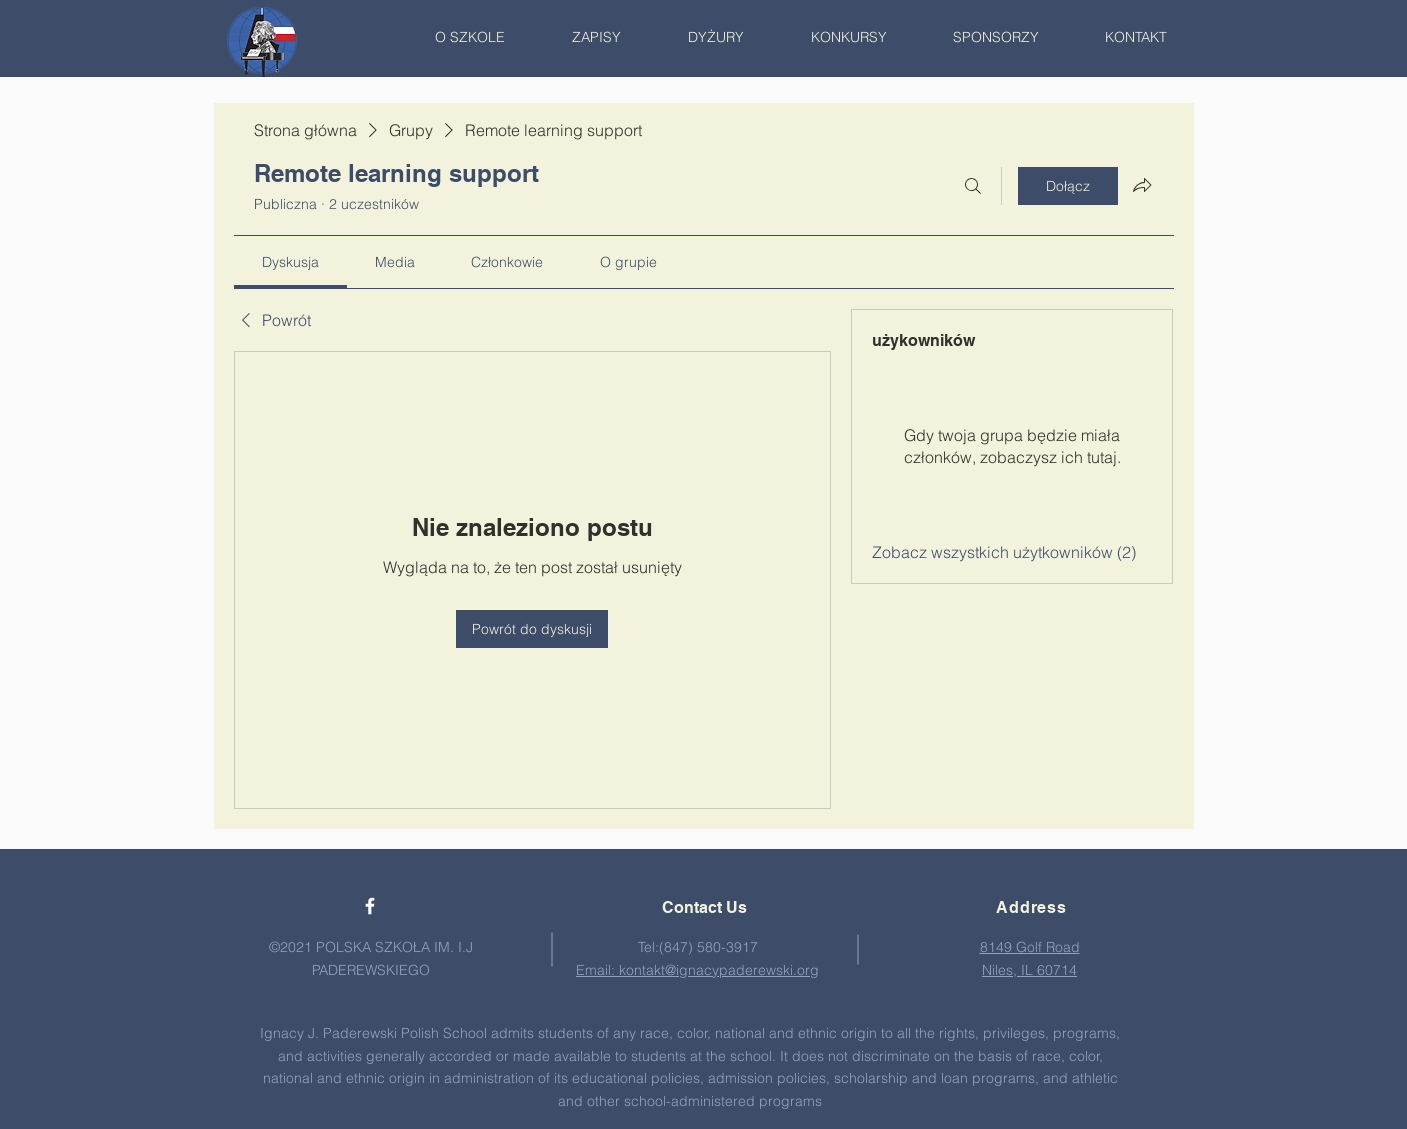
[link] (290, 262)
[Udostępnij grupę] (1142, 185)
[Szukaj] (973, 186)
